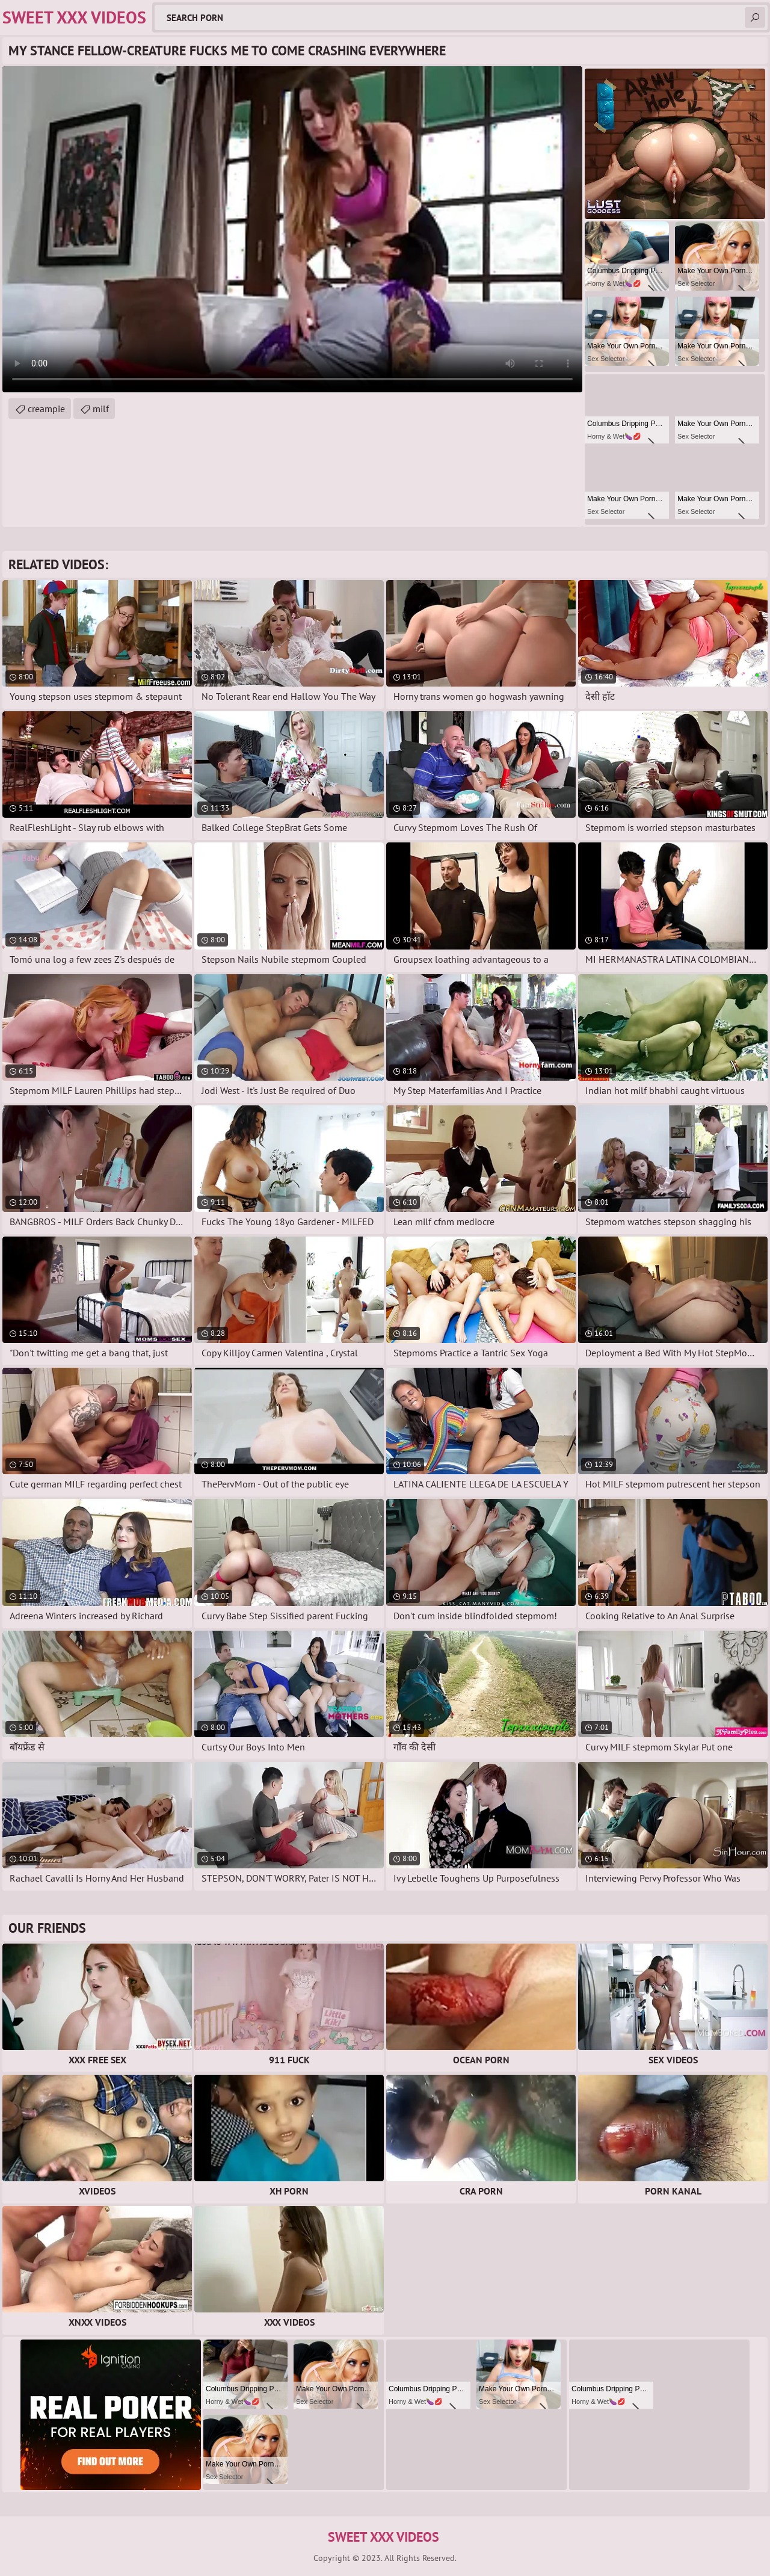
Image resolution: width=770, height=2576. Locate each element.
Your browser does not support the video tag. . (292, 229)
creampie (46, 409)
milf (101, 409)
